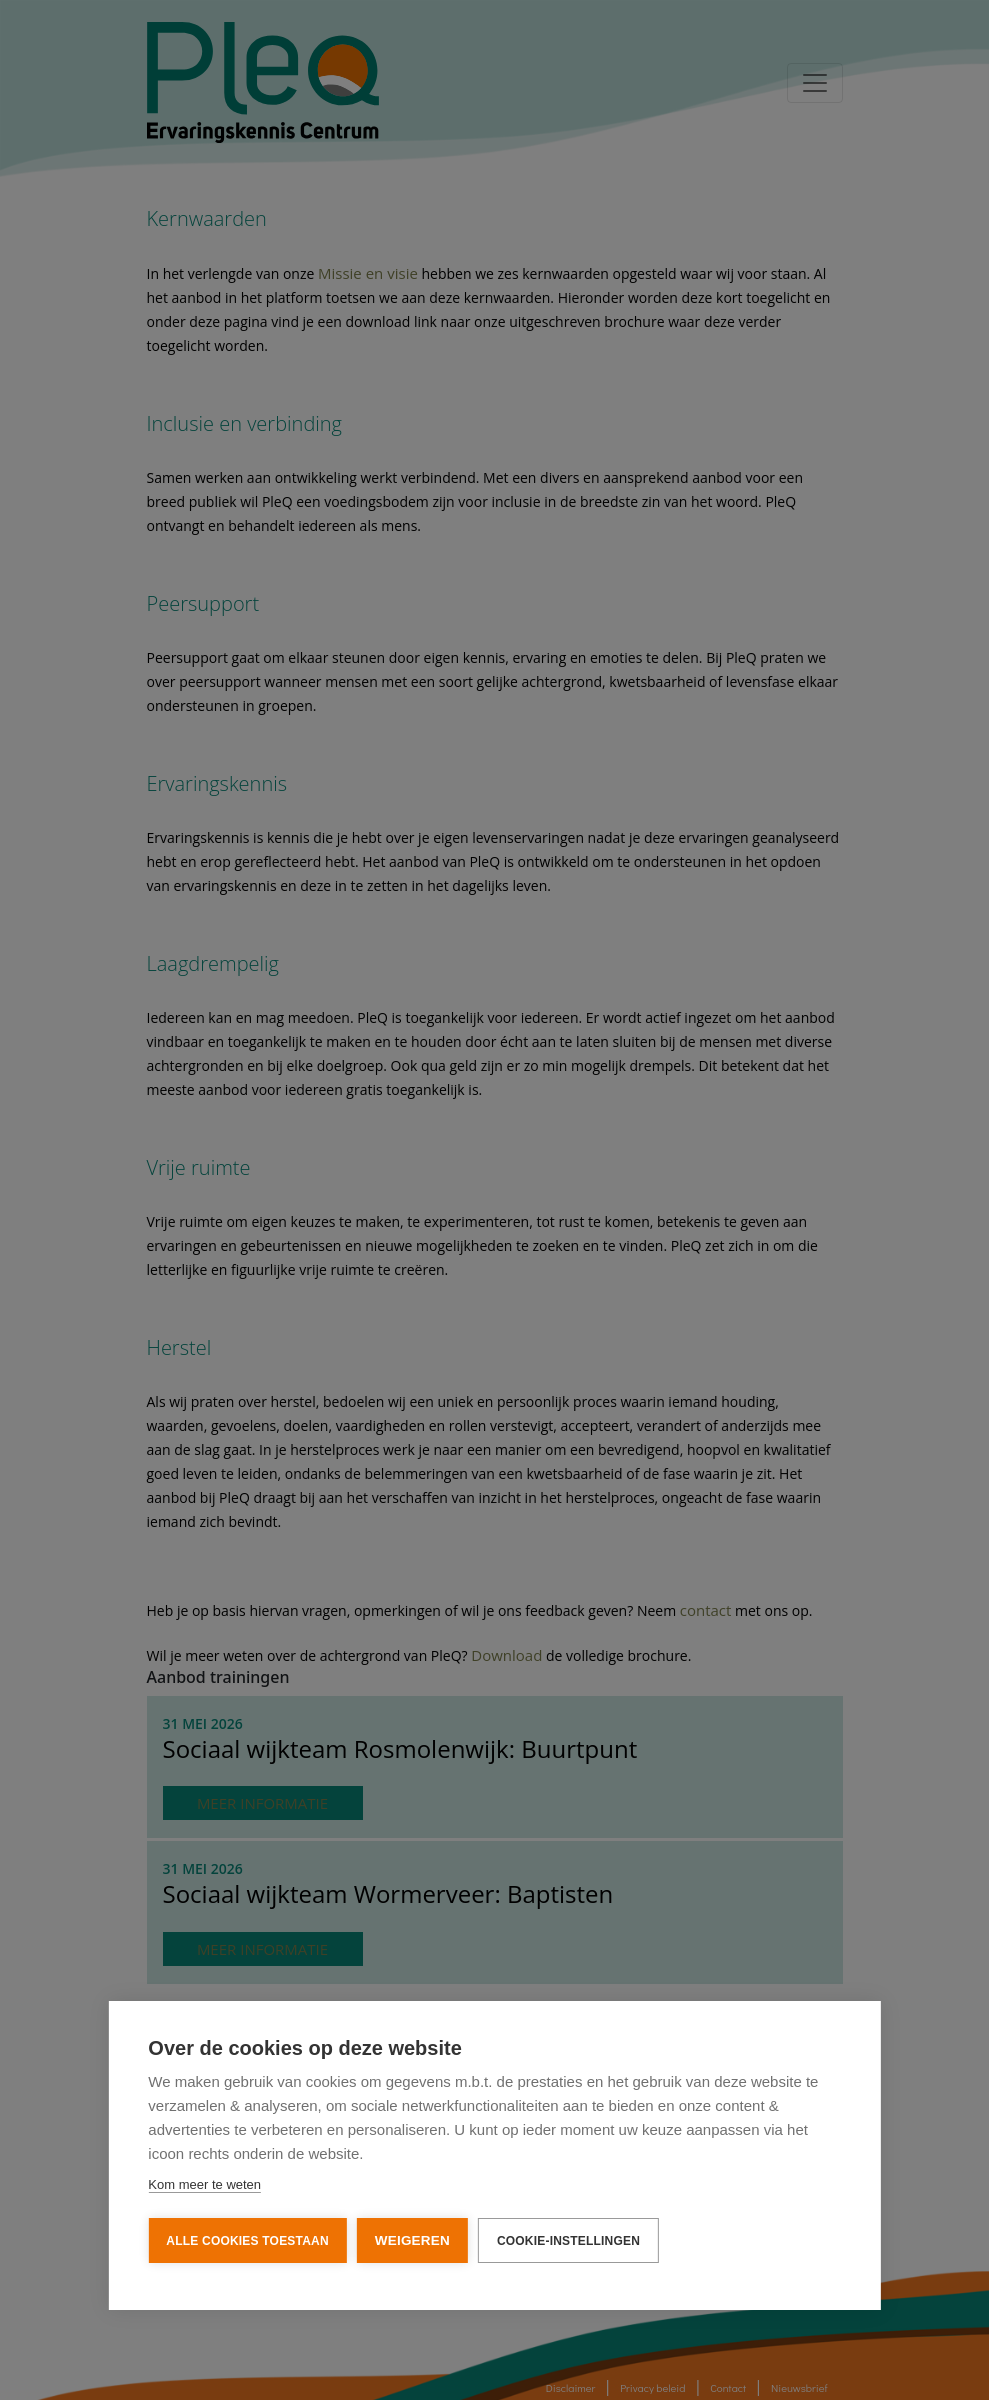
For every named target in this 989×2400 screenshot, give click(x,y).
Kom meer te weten (204, 2182)
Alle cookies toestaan (247, 2239)
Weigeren (412, 2238)
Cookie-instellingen (568, 2239)
